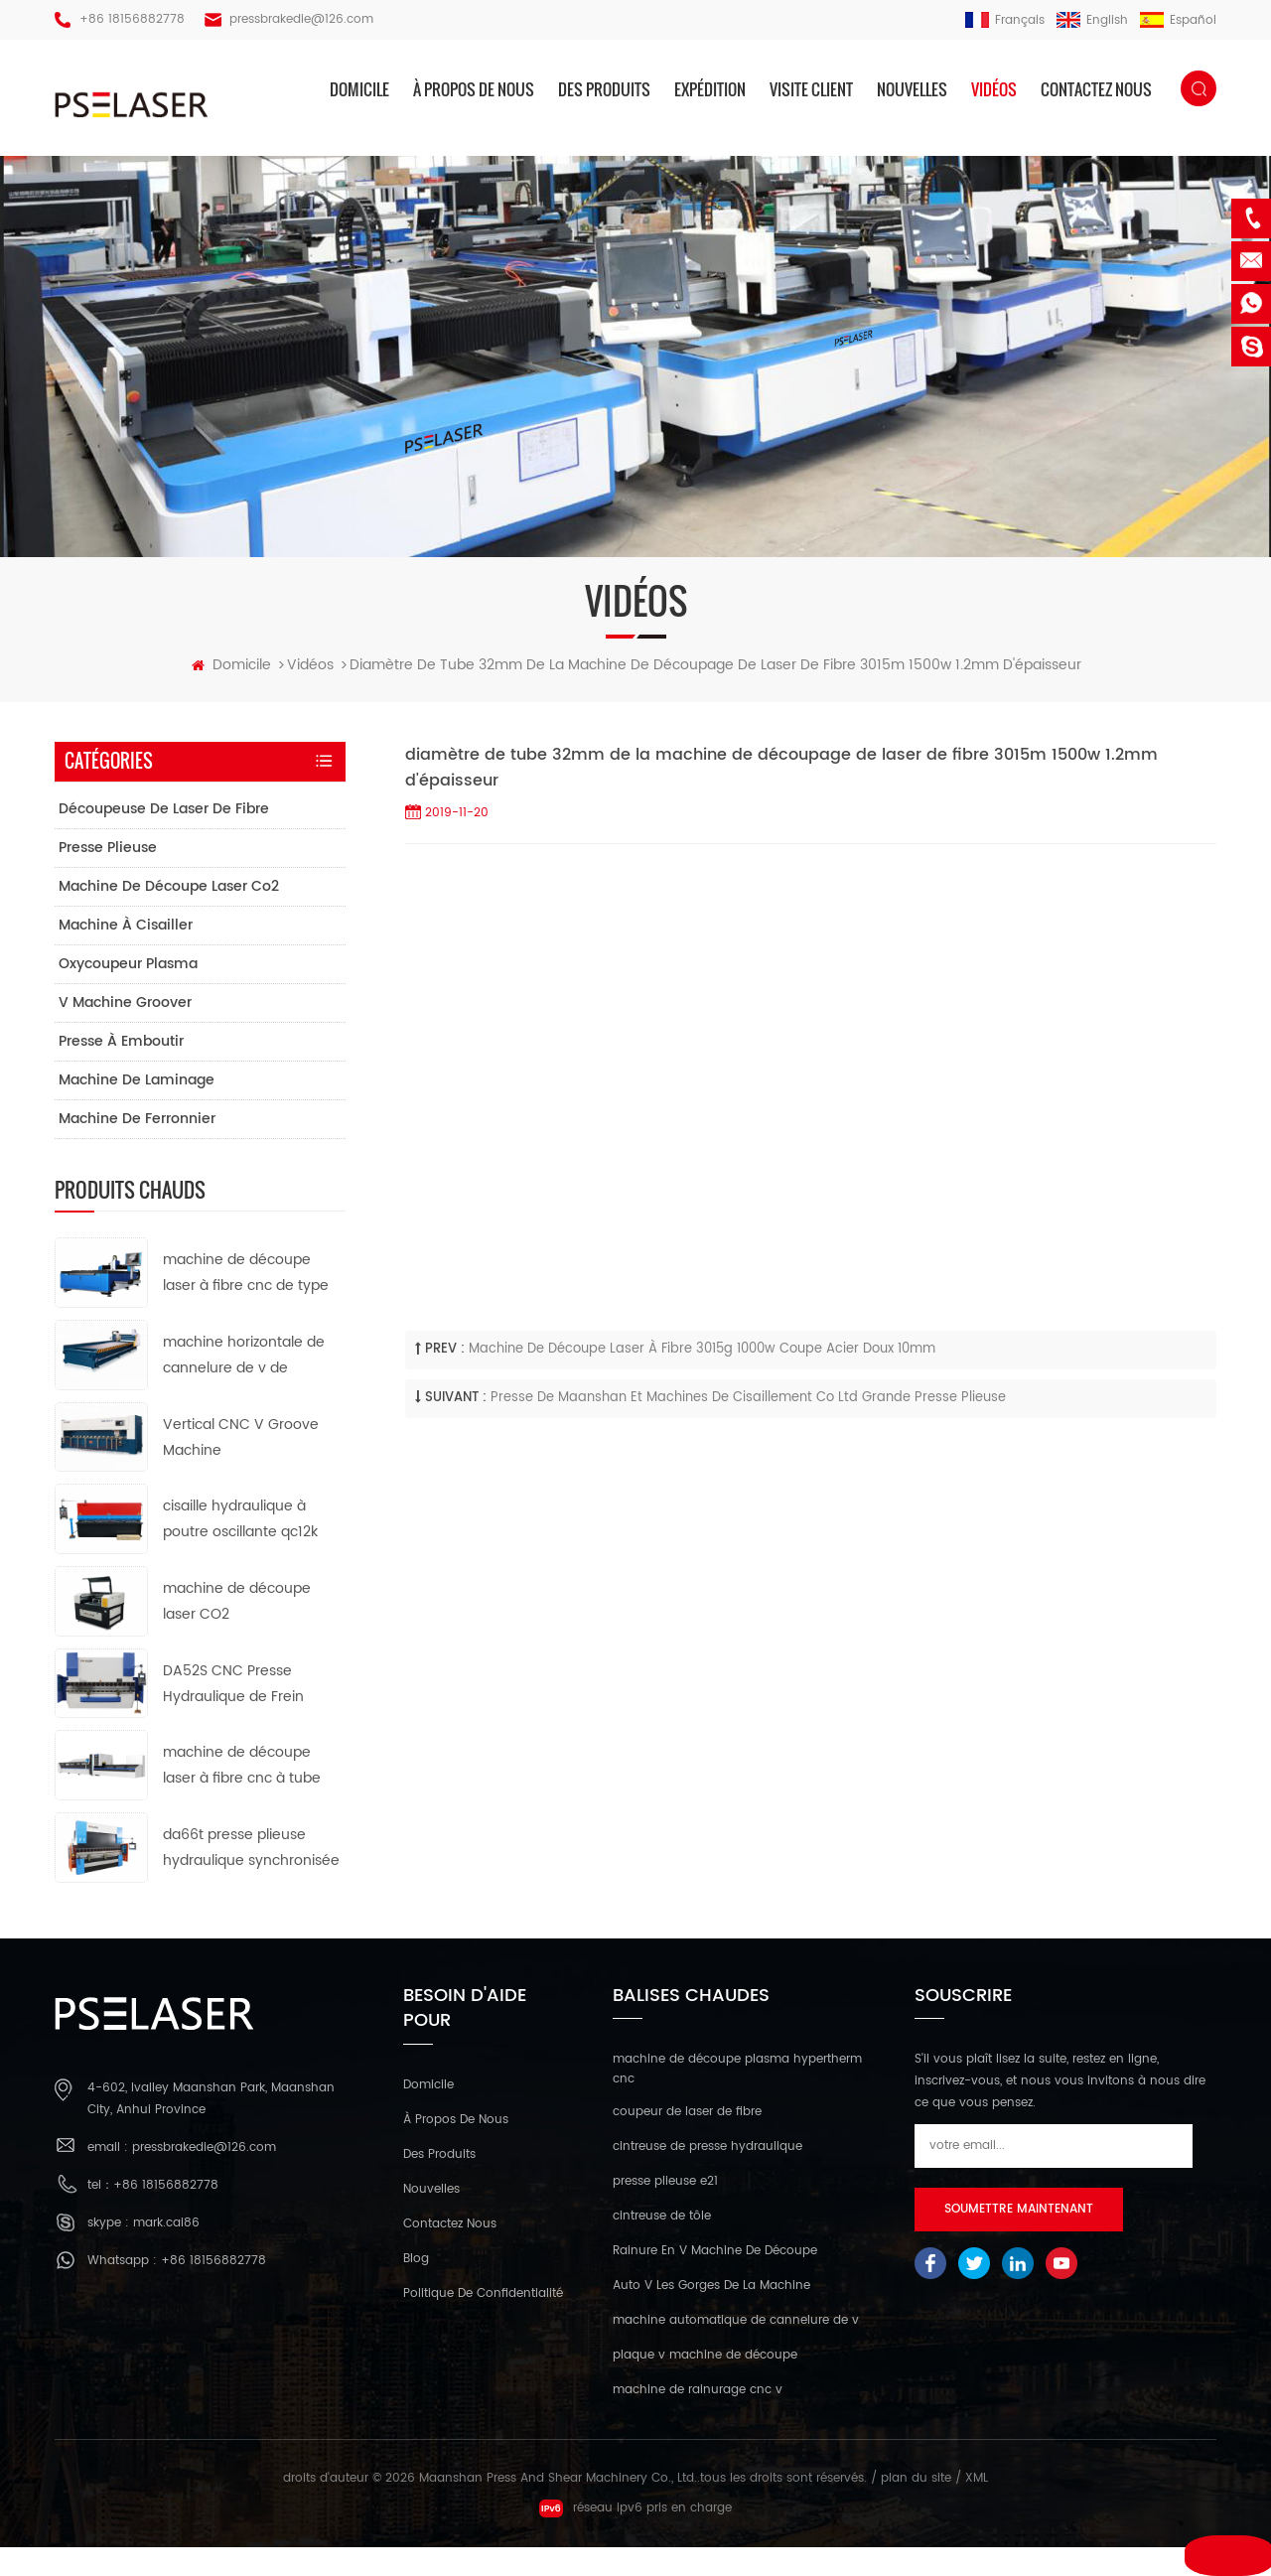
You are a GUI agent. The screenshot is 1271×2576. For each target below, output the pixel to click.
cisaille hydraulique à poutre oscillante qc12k (240, 1548)
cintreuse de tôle (662, 2244)
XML (976, 2507)
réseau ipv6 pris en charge (635, 2537)
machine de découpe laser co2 (169, 916)
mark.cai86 (166, 2252)
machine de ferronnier (137, 1148)
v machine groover (125, 1032)
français (1005, 20)
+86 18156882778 (132, 19)
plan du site (916, 2507)
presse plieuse (108, 877)
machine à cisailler (126, 954)
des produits (604, 89)
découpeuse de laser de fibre (164, 838)
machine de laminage (136, 1109)
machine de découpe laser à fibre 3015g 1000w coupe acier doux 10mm (702, 1378)
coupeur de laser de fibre (687, 2140)
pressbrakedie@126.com (301, 19)
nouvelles (912, 89)
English (1092, 20)
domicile (359, 89)
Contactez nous (1096, 89)
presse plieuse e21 (665, 2210)
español (1178, 20)
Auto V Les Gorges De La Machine (711, 2314)
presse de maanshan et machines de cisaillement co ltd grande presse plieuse (748, 1427)
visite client (811, 89)
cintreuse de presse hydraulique (707, 2175)
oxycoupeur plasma (128, 993)
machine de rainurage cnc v (697, 2418)
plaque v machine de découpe (705, 2383)
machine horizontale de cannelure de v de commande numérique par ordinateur (244, 1385)
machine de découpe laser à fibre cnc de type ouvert (246, 1303)
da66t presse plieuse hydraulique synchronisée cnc (251, 1878)
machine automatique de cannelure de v (736, 2349)
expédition (710, 89)
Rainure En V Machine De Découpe (715, 2279)
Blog (416, 2288)
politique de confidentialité (483, 2323)
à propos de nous (473, 89)
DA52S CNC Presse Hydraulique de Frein (233, 1712)
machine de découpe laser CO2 (237, 1631)
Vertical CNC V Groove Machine (241, 1466)
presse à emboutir (121, 1071)
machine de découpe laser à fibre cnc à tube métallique (242, 1796)
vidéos (994, 89)
